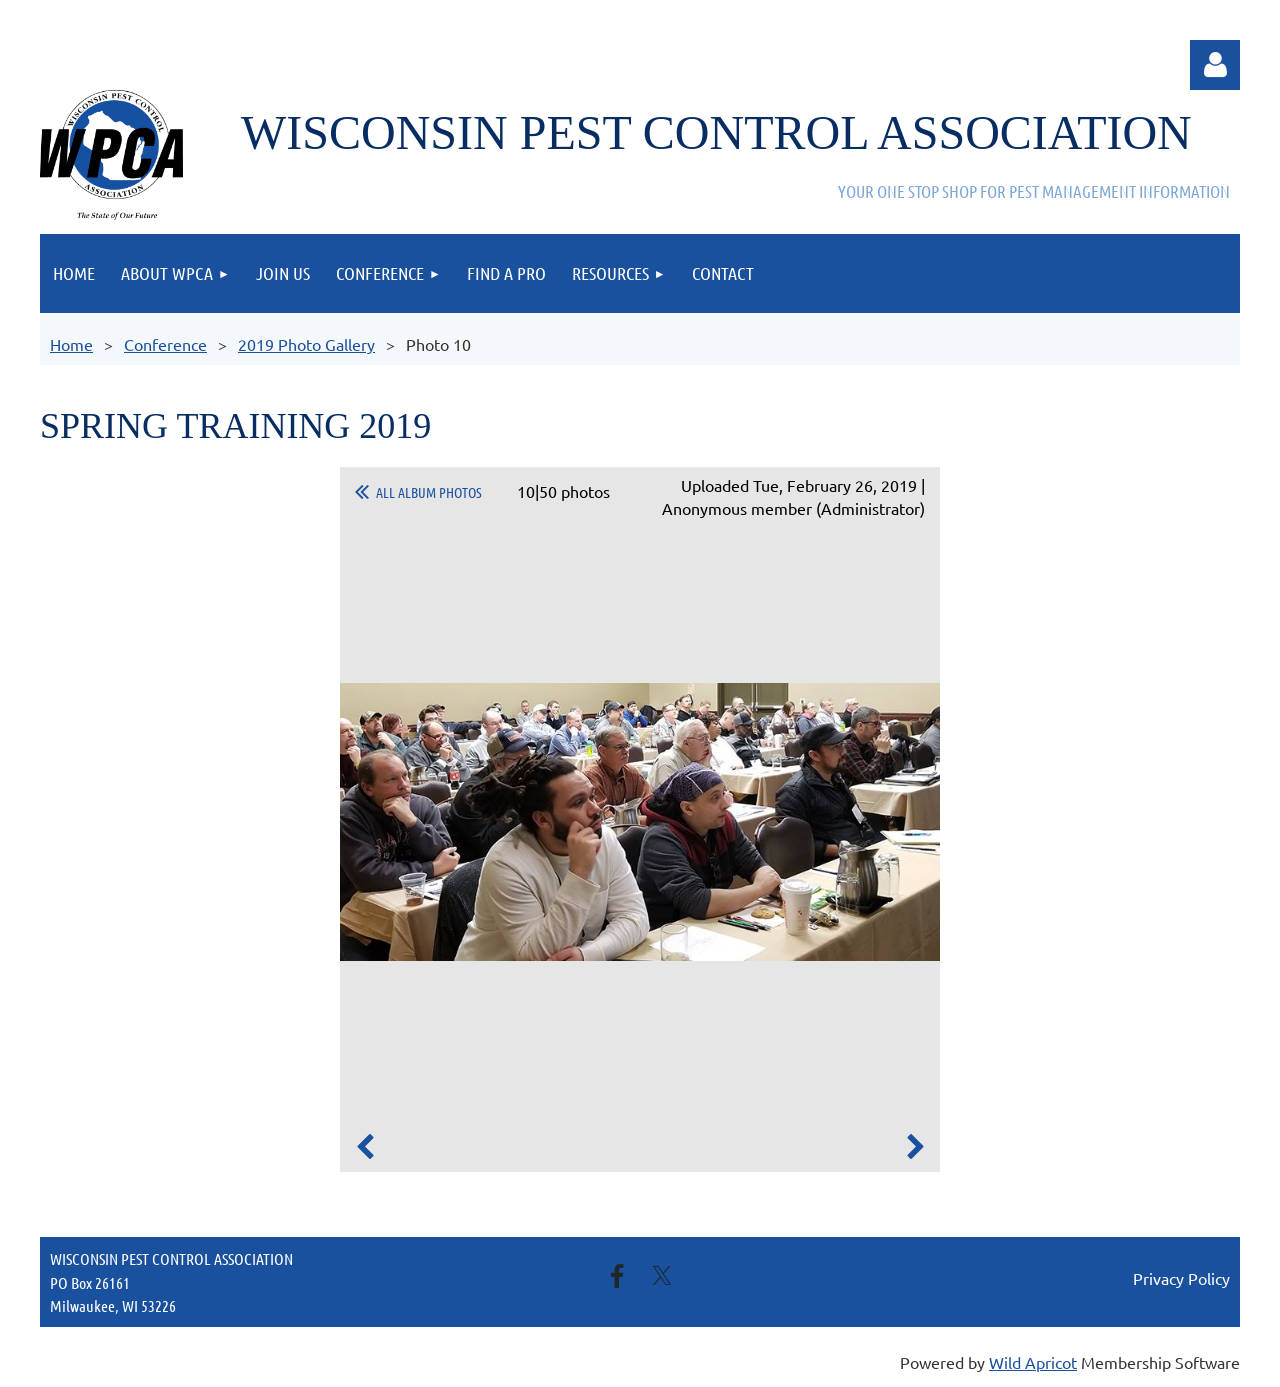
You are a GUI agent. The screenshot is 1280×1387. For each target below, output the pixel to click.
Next (915, 1147)
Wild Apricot (1033, 1362)
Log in (1215, 65)
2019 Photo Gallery (306, 344)
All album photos (429, 492)
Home (71, 344)
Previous (365, 1147)
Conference (165, 344)
